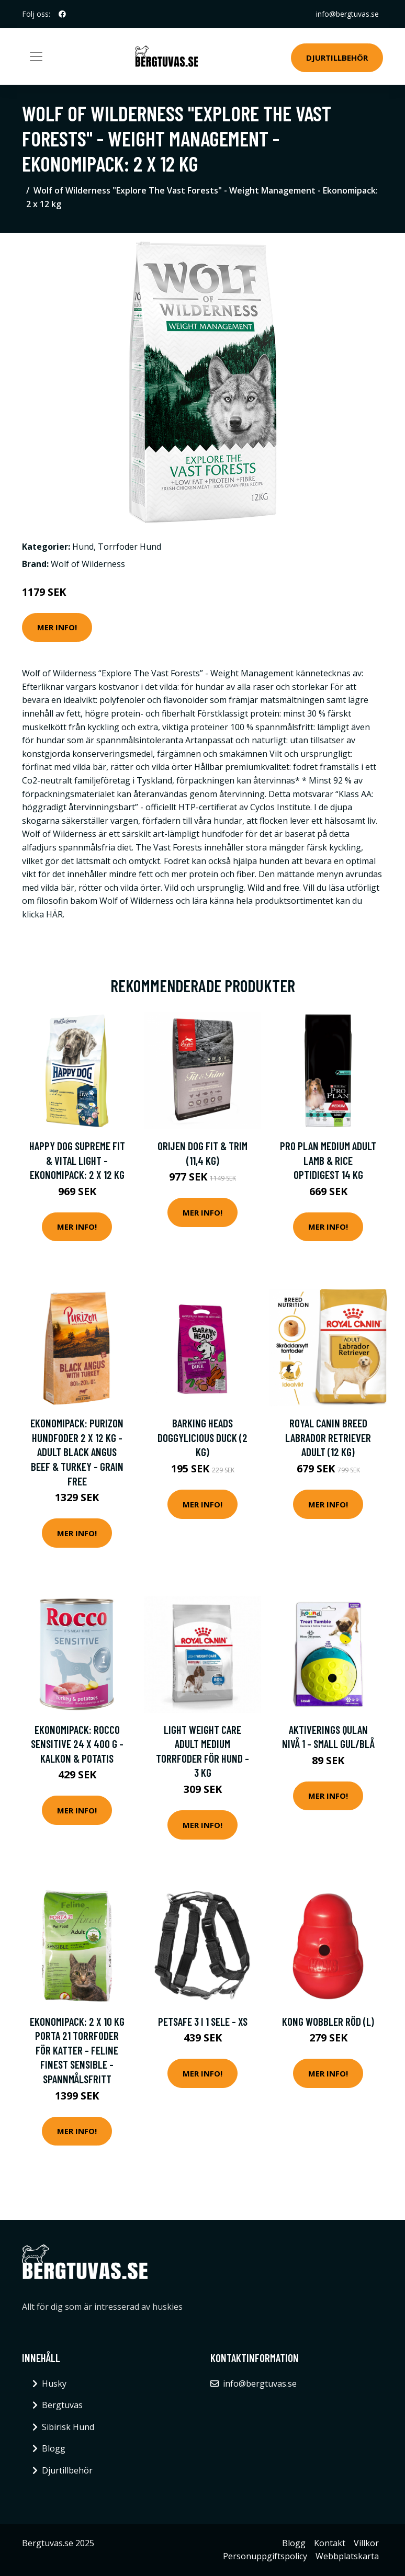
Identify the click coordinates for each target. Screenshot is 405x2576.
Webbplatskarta (347, 2556)
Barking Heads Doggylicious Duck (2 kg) (203, 1437)
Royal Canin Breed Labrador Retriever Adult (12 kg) (328, 1437)
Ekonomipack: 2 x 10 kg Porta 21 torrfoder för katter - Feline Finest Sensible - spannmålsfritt (77, 2050)
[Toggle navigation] (36, 56)
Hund (83, 546)
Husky (54, 2383)
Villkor (366, 2543)
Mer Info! (57, 627)
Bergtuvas (62, 2405)
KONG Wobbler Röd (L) (328, 2021)
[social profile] (62, 14)
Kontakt (329, 2543)
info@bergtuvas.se (347, 14)
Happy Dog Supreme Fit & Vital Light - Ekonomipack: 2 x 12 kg (77, 1160)
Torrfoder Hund (129, 546)
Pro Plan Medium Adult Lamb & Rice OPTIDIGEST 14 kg (328, 1160)
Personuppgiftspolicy (265, 2556)
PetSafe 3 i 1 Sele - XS (203, 2021)
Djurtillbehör (337, 57)
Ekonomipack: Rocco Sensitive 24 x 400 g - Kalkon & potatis (77, 1744)
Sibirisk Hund (68, 2427)
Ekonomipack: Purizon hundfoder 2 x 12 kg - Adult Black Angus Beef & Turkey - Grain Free (76, 1451)
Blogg (53, 2448)
